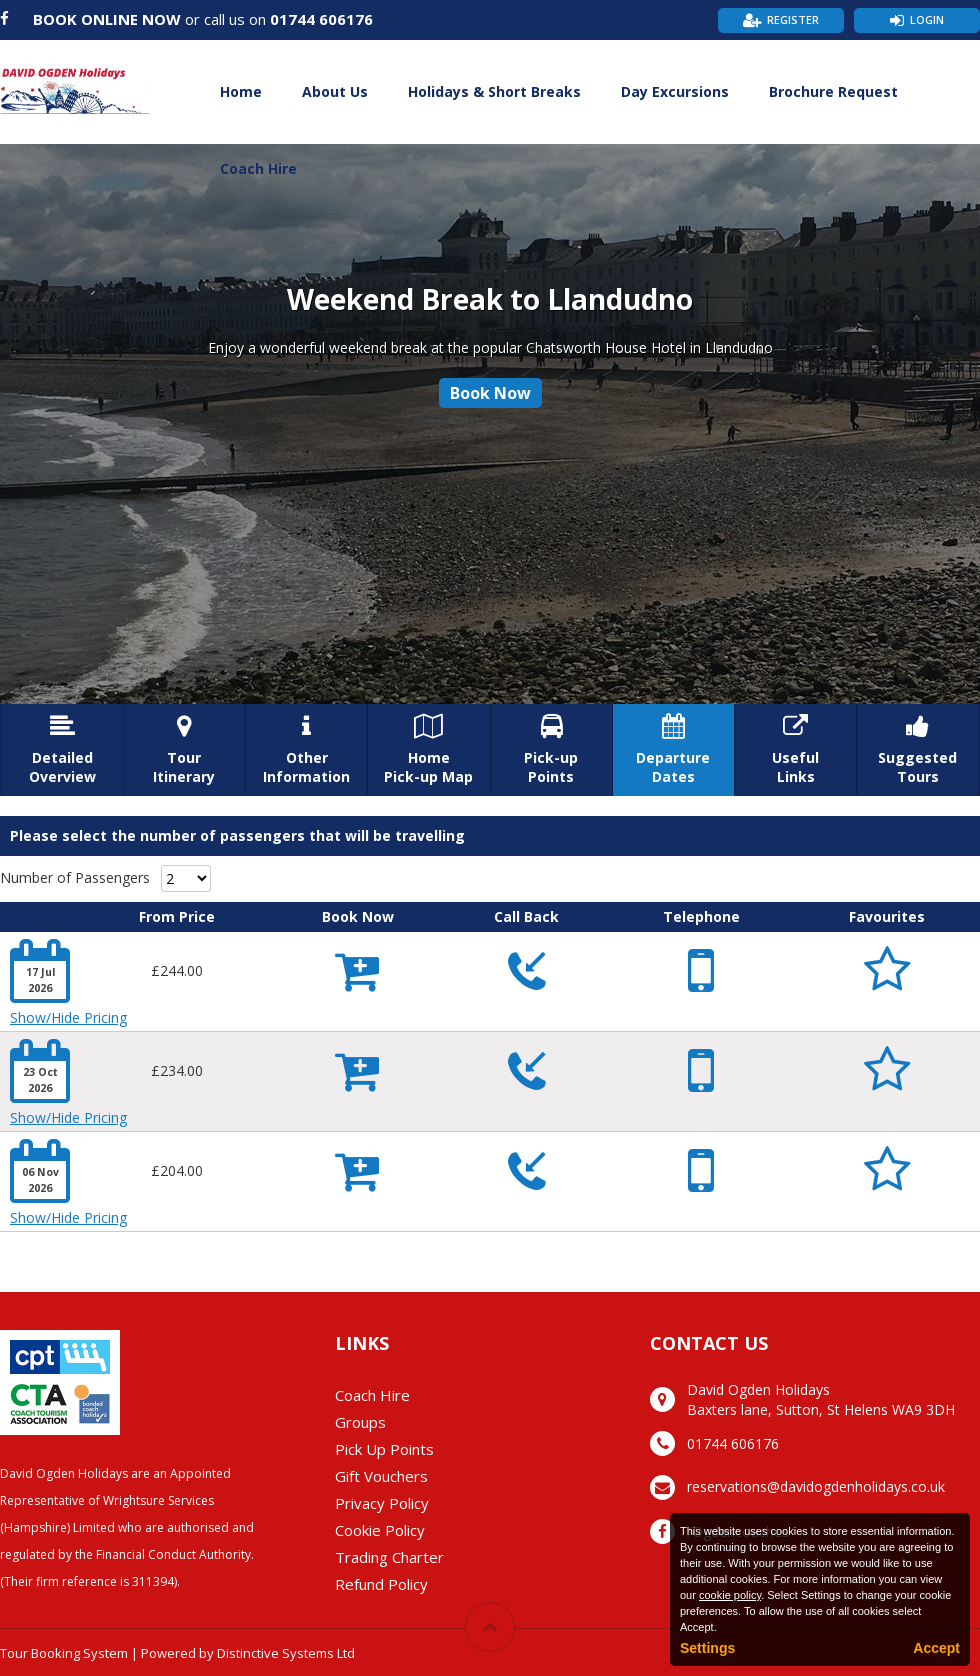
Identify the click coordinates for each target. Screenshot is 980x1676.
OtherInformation (306, 750)
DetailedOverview (62, 750)
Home (241, 91)
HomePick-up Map (428, 750)
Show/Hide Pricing (68, 1017)
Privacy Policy (382, 1503)
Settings (707, 1648)
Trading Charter (389, 1557)
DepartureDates (673, 750)
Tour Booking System (64, 1653)
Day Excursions (675, 91)
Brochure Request (833, 91)
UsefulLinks (795, 750)
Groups (360, 1422)
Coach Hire (258, 168)
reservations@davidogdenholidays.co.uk (816, 1486)
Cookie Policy (380, 1530)
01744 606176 (321, 19)
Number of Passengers (75, 877)
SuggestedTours (917, 750)
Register (793, 19)
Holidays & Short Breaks (494, 91)
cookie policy (730, 1595)
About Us (335, 91)
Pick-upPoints (551, 750)
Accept (936, 1648)
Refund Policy (381, 1584)
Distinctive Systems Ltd (286, 1653)
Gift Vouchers (381, 1476)
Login (927, 19)
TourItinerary (184, 750)
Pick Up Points (384, 1449)
